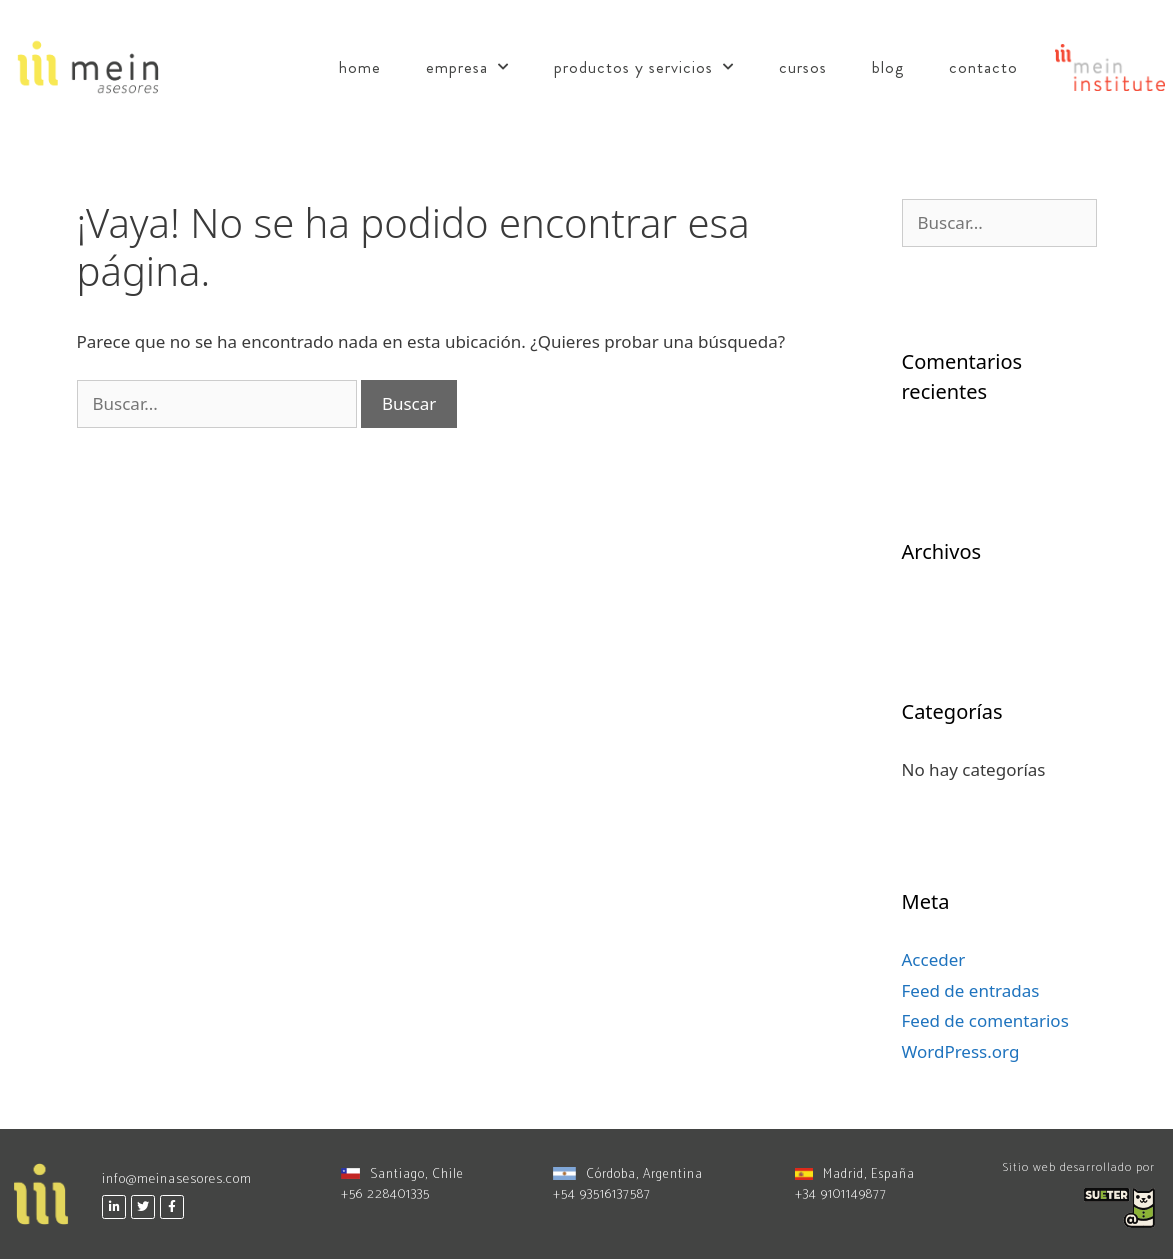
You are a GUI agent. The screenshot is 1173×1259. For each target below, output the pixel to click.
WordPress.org (961, 1051)
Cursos (803, 67)
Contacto (983, 67)
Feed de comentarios (985, 1020)
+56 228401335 (385, 1194)
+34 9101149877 (841, 1194)
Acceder (934, 959)
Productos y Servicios (644, 67)
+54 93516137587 (602, 1194)
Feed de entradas (971, 990)
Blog (888, 67)
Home (360, 67)
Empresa (467, 67)
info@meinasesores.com (177, 1179)
